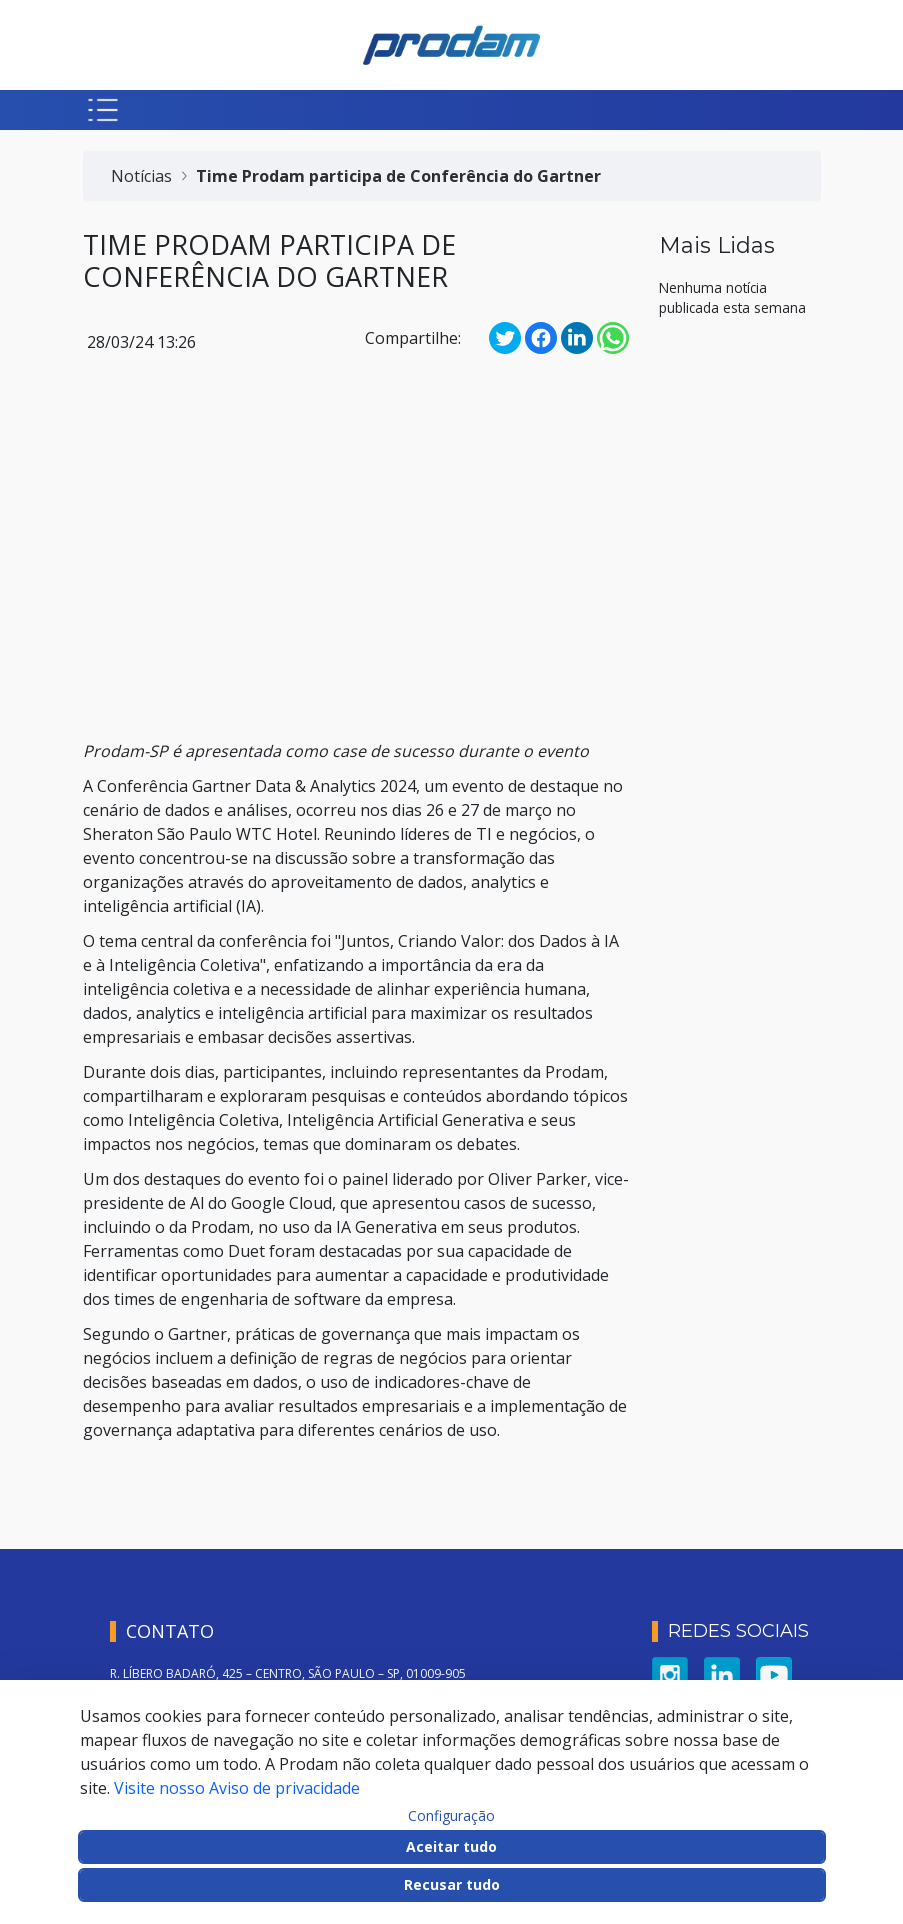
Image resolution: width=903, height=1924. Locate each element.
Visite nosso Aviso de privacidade (237, 1788)
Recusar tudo (452, 1884)
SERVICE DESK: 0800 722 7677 (191, 1664)
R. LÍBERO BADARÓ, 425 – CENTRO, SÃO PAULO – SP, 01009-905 (288, 1580)
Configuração (451, 1816)
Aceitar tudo (451, 1846)
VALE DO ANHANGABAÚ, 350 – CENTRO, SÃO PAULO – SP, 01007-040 (303, 1622)
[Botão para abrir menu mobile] (103, 110)
